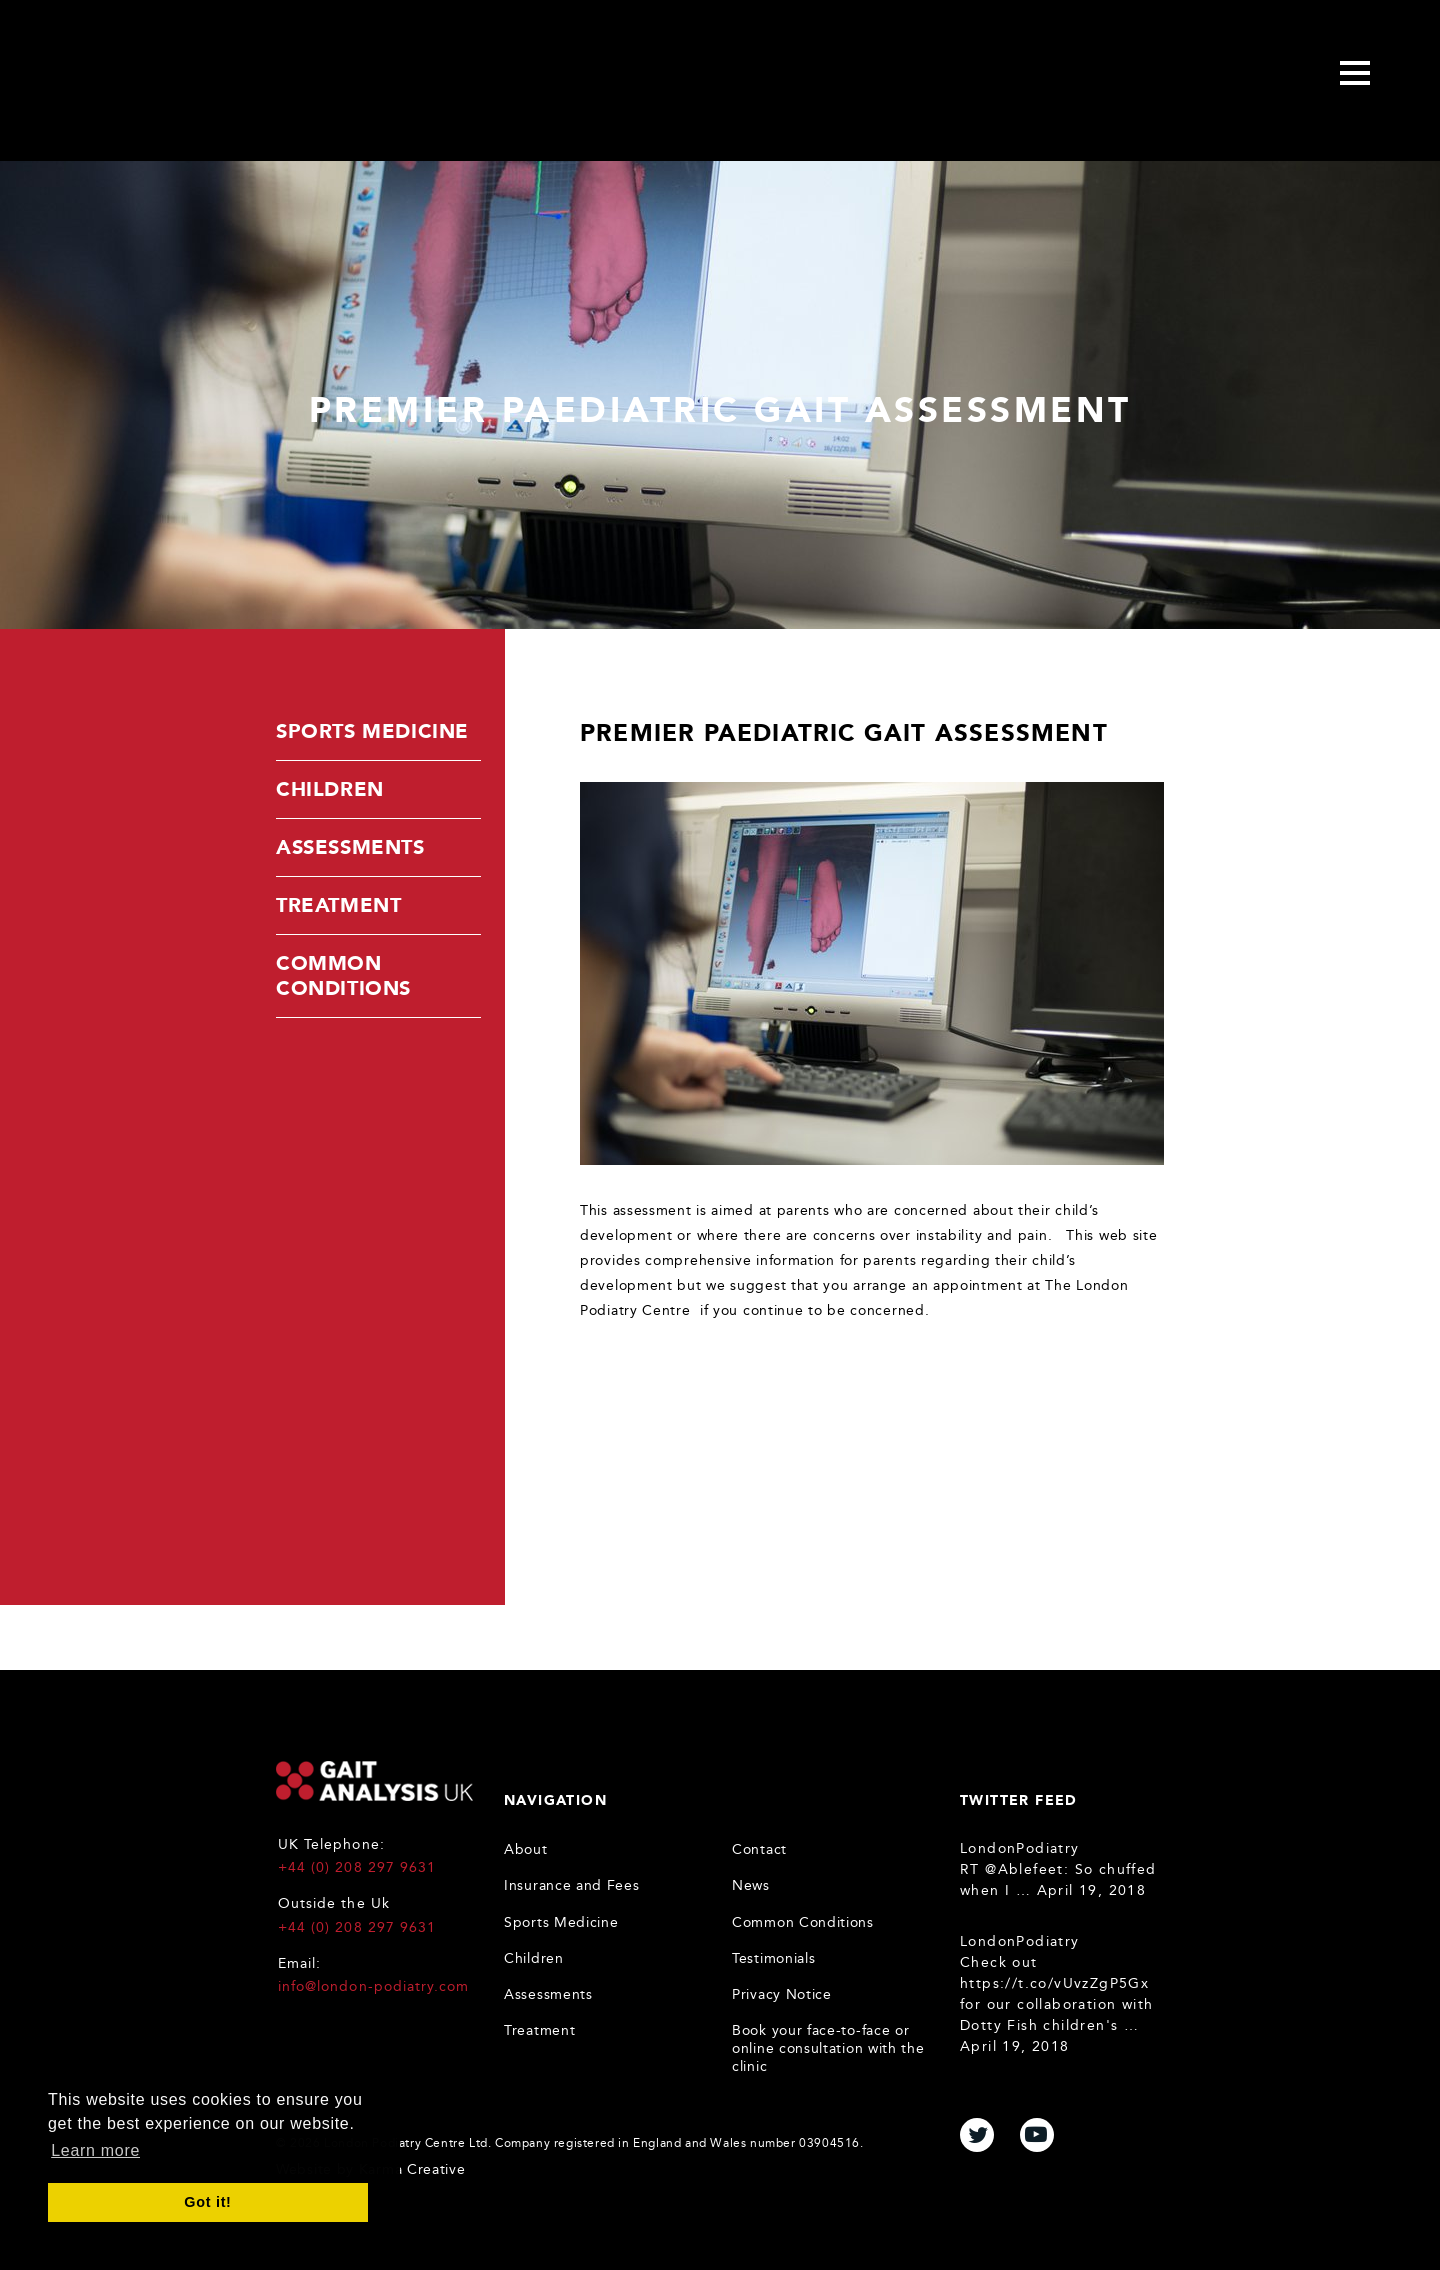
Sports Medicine (372, 731)
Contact (759, 1849)
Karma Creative (412, 2169)
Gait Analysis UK (374, 1781)
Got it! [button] (207, 2202)
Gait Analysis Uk (205, 76)
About (526, 1849)
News (751, 1885)
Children (330, 789)
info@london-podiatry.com (373, 1986)
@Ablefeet (1024, 1869)
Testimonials (773, 1958)
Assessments (350, 847)
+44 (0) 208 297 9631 (357, 1867)
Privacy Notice (782, 1994)
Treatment (338, 905)
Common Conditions (343, 975)
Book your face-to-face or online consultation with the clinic (828, 2048)
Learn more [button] (95, 2150)
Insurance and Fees (572, 1885)
